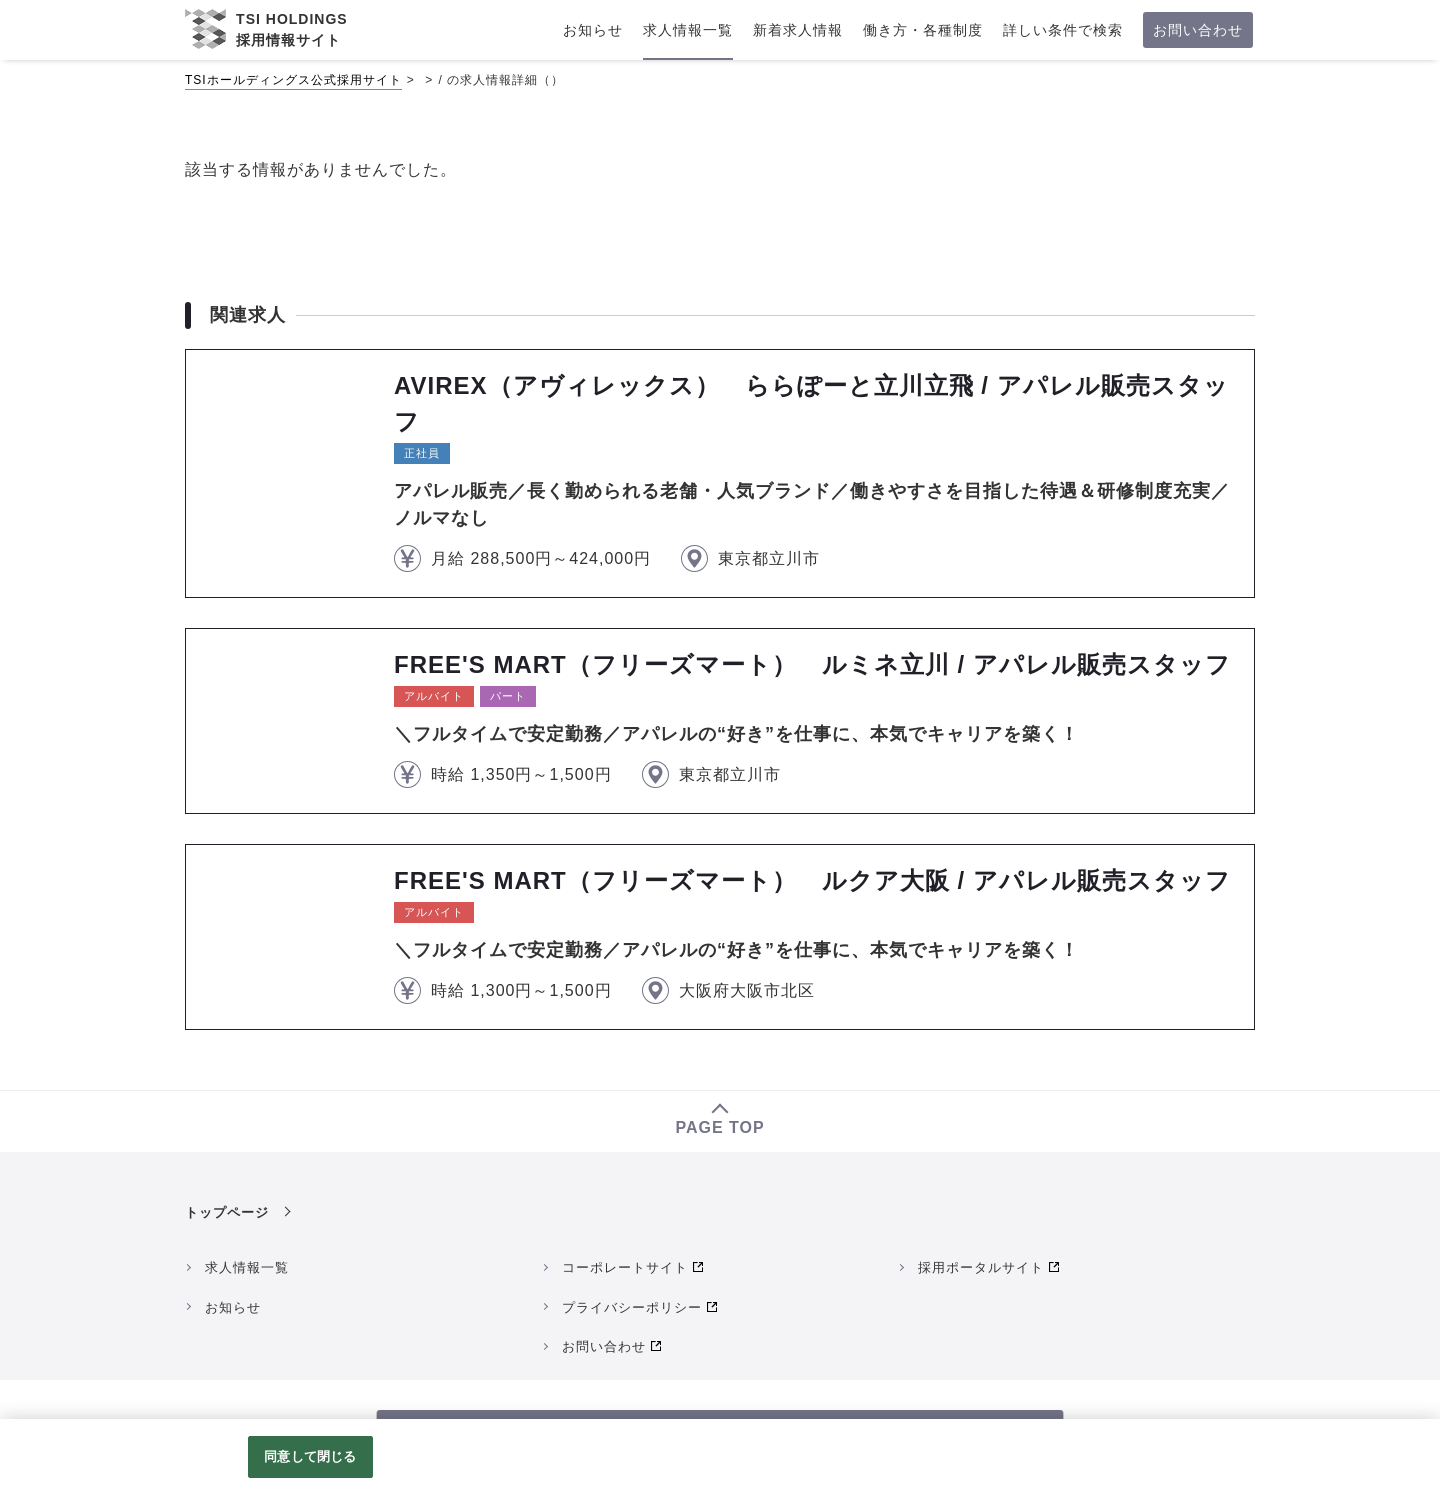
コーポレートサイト (625, 1267)
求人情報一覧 (247, 1267)
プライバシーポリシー (632, 1307)
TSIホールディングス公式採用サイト (293, 80)
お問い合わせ (604, 1346)
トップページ (227, 1212)
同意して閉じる (310, 1456)
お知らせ (233, 1307)
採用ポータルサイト (981, 1267)
